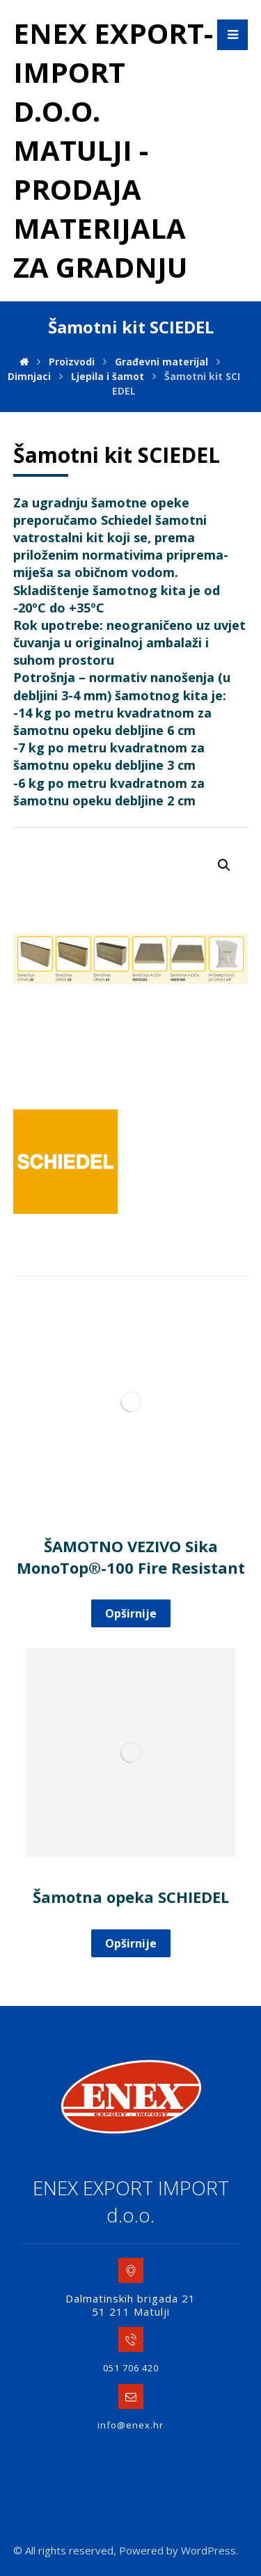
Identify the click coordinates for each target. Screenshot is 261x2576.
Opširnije (131, 1613)
